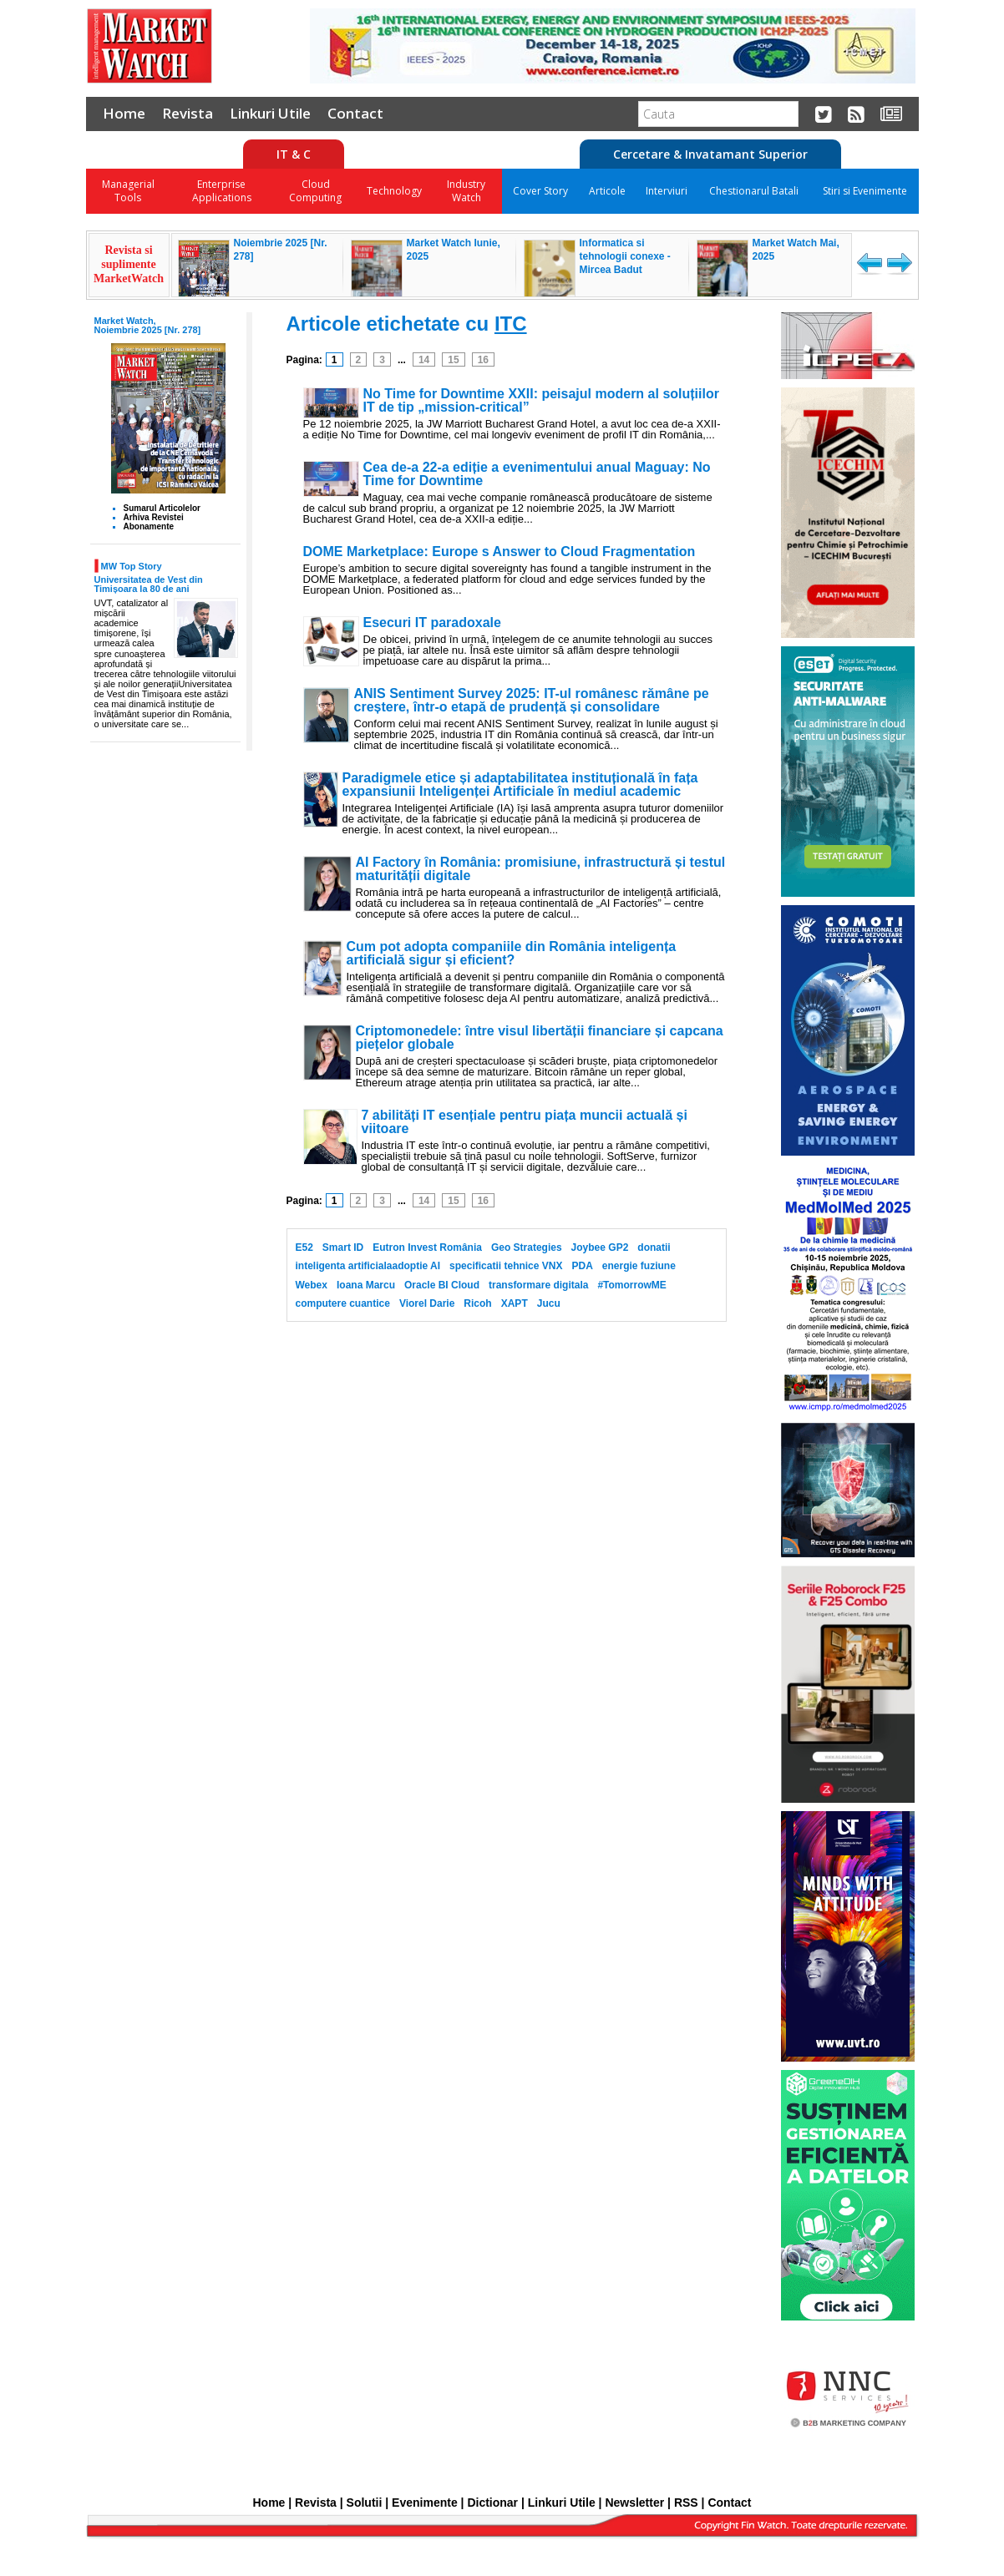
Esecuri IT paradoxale (432, 623)
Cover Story (540, 191)
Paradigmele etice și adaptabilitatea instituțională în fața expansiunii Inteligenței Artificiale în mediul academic (520, 785)
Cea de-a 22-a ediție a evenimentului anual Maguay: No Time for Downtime (537, 474)
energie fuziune (639, 1266)
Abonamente (149, 526)
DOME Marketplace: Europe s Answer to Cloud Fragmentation (499, 552)
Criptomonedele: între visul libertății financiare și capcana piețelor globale (539, 1038)
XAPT (514, 1303)
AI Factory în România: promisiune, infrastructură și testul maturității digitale (541, 869)
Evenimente (425, 2502)
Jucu (548, 1303)
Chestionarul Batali (754, 191)
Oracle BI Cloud (441, 1285)
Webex (311, 1285)
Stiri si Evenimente (865, 191)
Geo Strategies (526, 1247)
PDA (581, 1266)
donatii (653, 1247)
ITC (510, 323)
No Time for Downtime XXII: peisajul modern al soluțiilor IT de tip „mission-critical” (541, 400)
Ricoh (477, 1303)
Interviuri (666, 191)
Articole (607, 191)
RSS (686, 2502)
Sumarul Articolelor (162, 508)
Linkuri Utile (270, 113)
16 (483, 360)
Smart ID (342, 1247)
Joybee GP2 (600, 1247)
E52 (304, 1247)
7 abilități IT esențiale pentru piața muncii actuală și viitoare (524, 1122)
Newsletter (634, 2502)
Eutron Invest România (427, 1247)
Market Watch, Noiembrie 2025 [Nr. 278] (147, 325)
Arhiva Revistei (154, 517)
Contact (355, 113)
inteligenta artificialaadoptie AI (368, 1266)
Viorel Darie (426, 1303)
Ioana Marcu (366, 1285)
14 (423, 360)
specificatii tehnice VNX (505, 1266)
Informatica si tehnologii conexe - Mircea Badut (625, 256)
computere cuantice (343, 1303)
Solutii (365, 2502)
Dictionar (492, 2502)
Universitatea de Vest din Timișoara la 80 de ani (148, 584)
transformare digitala (538, 1285)
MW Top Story (131, 566)
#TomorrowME (631, 1285)
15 (453, 360)
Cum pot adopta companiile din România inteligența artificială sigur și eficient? (512, 953)
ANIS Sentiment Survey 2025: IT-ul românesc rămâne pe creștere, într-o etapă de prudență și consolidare (531, 700)
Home (124, 113)
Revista (187, 113)
